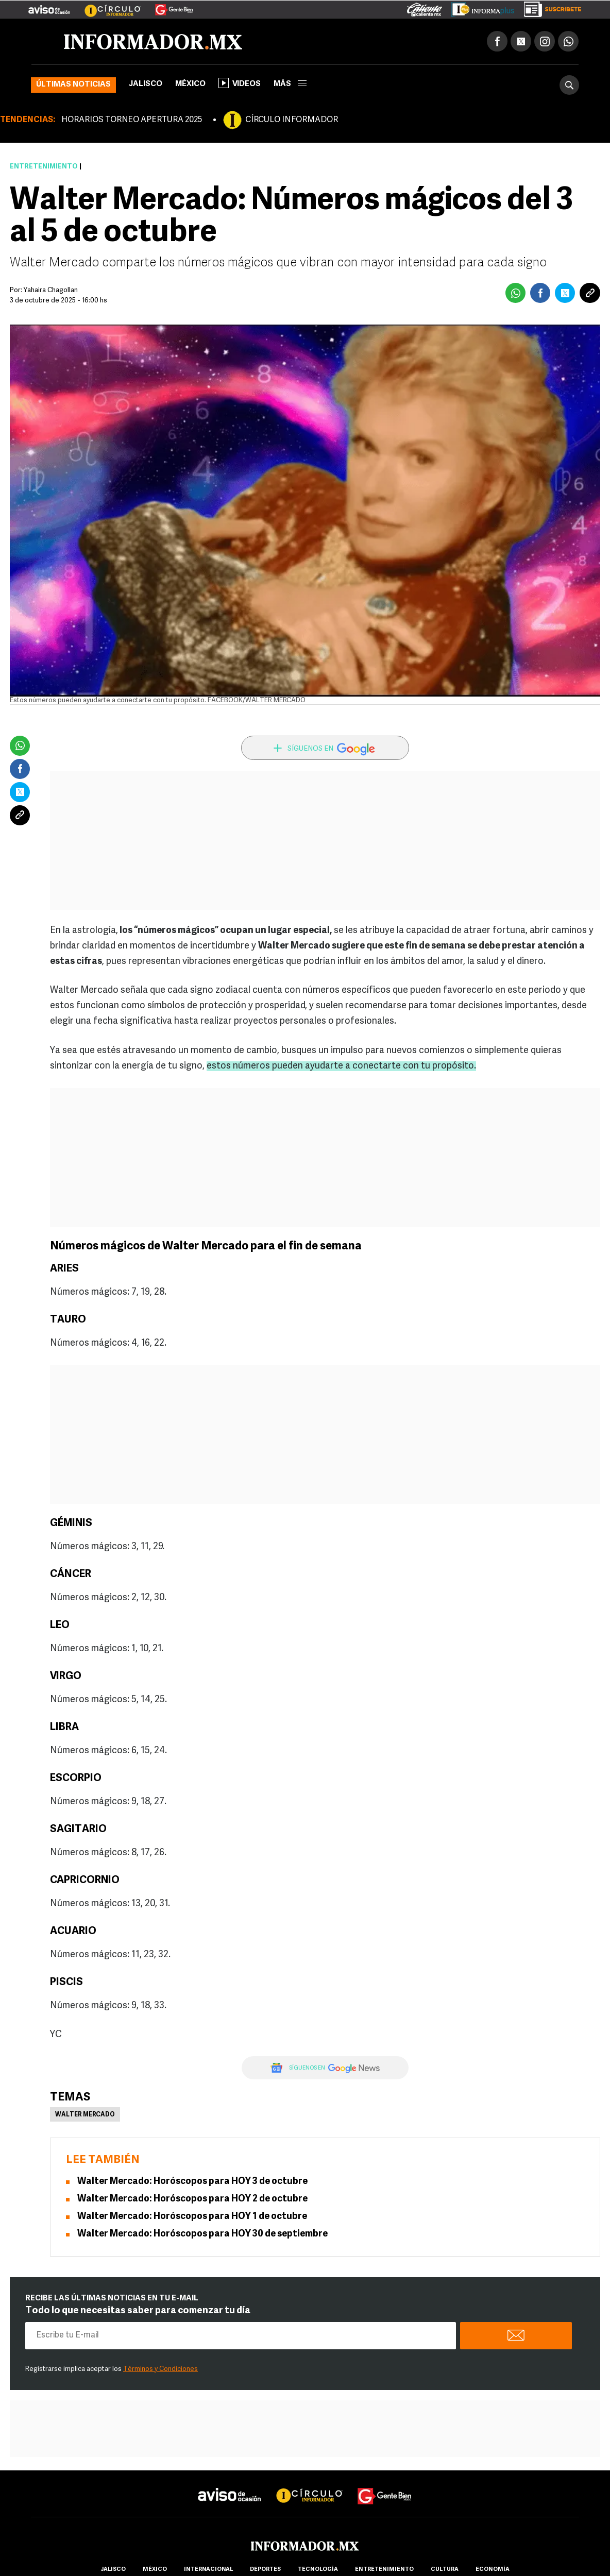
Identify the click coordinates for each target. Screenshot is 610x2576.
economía (493, 2569)
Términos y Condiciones (160, 2369)
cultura (445, 2569)
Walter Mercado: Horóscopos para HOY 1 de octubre (192, 2217)
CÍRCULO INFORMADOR (291, 120)
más (290, 84)
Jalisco (145, 84)
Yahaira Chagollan (51, 290)
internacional (208, 2569)
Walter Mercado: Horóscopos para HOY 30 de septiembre (202, 2234)
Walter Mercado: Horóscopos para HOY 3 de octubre (192, 2182)
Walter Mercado (85, 2115)
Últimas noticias (73, 85)
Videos (239, 83)
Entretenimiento (44, 166)
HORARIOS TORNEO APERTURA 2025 (131, 120)
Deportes (265, 2569)
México (190, 84)
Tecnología (318, 2569)
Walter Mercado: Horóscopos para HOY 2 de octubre (192, 2199)
